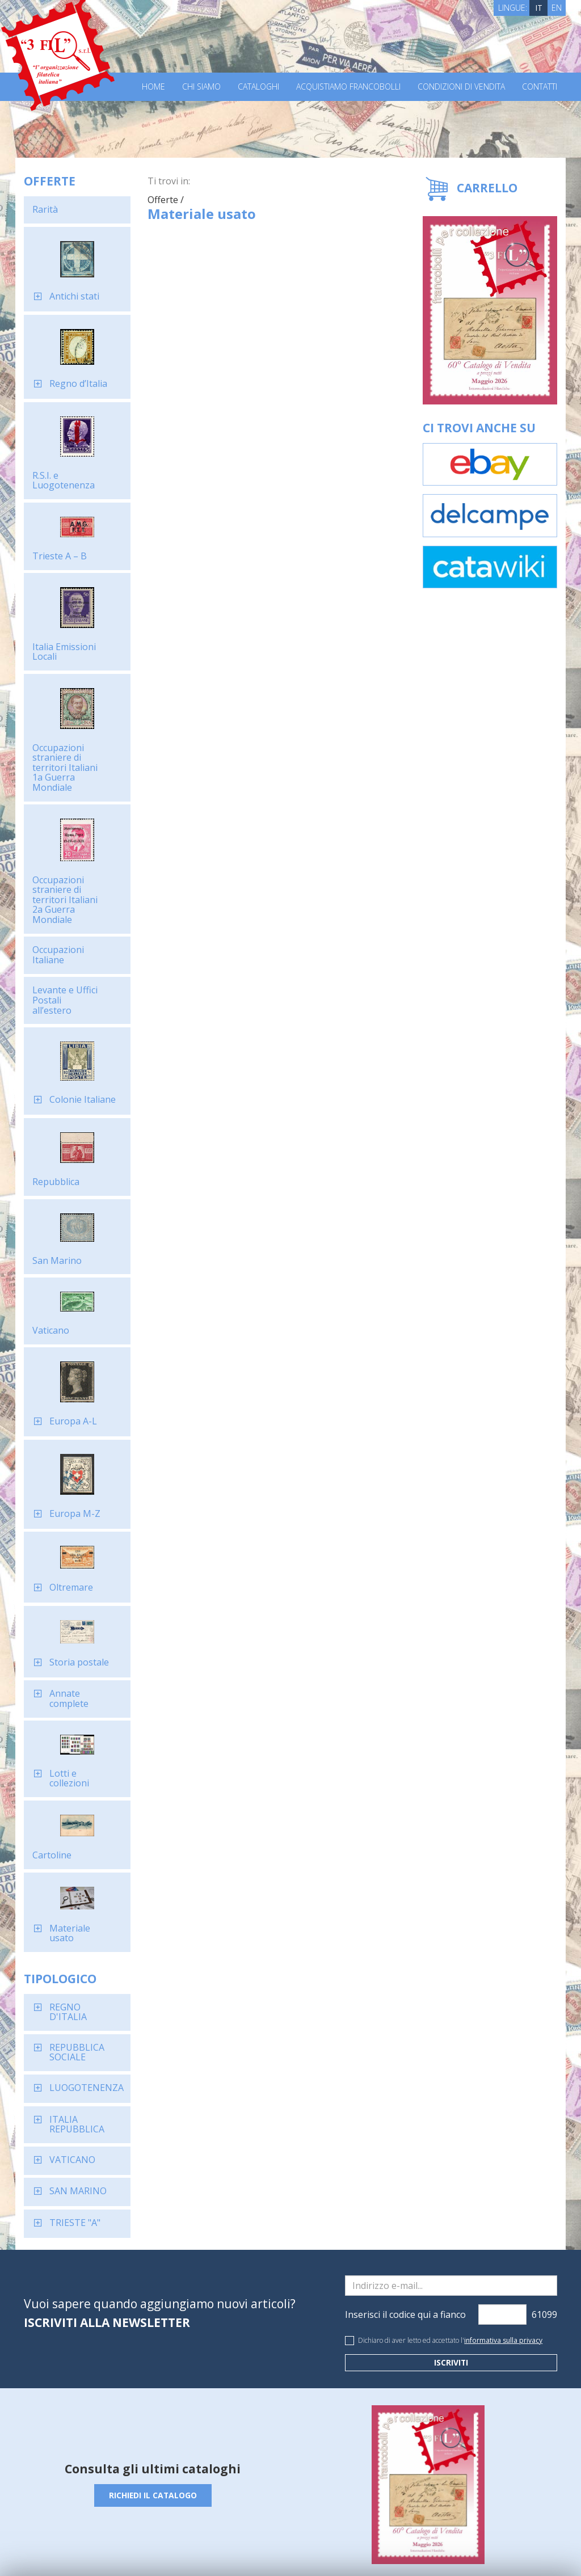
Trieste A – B (59, 499)
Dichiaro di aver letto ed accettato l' (450, 2283)
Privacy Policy (181, 2546)
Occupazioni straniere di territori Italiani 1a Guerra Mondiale (65, 711)
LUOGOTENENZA (86, 2031)
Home (153, 87)
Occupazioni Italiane (58, 898)
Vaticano (50, 1273)
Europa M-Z (74, 1457)
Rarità (45, 152)
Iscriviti (450, 2305)
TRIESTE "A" (74, 2166)
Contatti (539, 87)
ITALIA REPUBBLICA (76, 2067)
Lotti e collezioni (69, 1721)
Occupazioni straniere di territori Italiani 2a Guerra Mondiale (65, 843)
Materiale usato (69, 1876)
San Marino (57, 1204)
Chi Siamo (201, 87)
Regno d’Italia (78, 327)
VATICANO (72, 2103)
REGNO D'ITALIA (68, 1955)
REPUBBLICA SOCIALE (76, 1995)
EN (556, 7)
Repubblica (55, 1125)
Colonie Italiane (82, 1042)
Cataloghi (258, 87)
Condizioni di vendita (461, 87)
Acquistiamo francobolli (348, 87)
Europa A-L (73, 1364)
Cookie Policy (234, 2546)
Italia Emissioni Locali (64, 595)
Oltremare (71, 1530)
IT (538, 7)
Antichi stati (74, 239)
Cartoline (51, 1798)
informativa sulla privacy (503, 2283)
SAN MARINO (78, 2134)
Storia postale (79, 1605)
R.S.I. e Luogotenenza (63, 423)
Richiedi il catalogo (152, 2438)
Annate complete (69, 1641)
